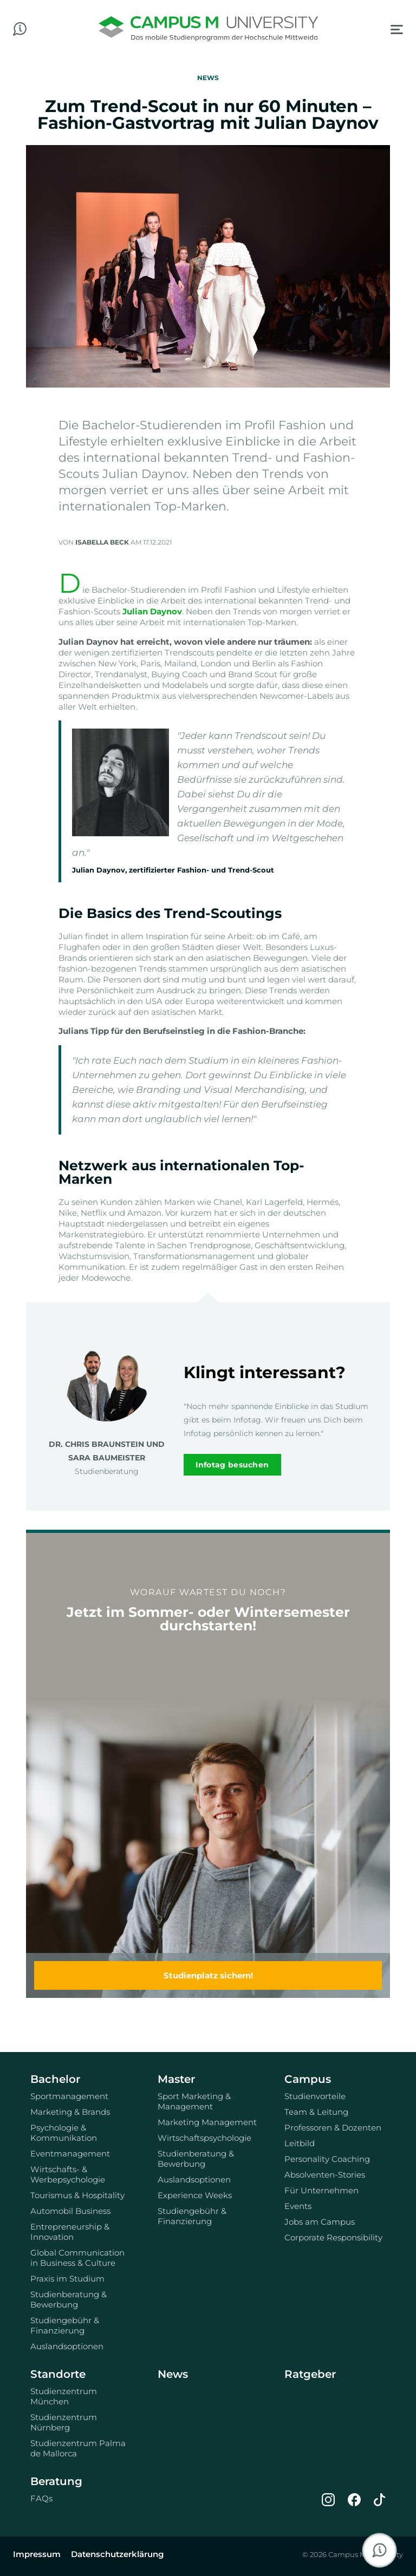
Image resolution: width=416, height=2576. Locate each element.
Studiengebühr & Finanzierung (64, 2325)
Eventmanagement (70, 2153)
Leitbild (299, 2143)
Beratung (56, 2481)
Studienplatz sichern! (208, 1975)
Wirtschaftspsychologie (204, 2138)
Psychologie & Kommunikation (63, 2132)
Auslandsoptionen (66, 2346)
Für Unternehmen (321, 2190)
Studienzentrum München (63, 2396)
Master (176, 2079)
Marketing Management (207, 2122)
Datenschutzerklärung (117, 2554)
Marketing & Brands (70, 2112)
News (173, 2374)
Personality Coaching (327, 2159)
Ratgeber (310, 2374)
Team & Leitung (316, 2112)
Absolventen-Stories (324, 2174)
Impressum (37, 2554)
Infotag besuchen (232, 1465)
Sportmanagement (69, 2096)
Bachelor (55, 2079)
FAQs (41, 2498)
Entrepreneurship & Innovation (69, 2231)
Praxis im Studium (67, 2278)
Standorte (58, 2374)
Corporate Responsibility (333, 2237)
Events (297, 2206)
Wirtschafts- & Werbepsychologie (67, 2174)
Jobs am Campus (319, 2222)
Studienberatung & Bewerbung (68, 2299)
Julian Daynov (152, 611)
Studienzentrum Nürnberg (63, 2422)
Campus (307, 2079)
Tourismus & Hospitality (77, 2195)
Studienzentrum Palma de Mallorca (78, 2448)
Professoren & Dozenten (332, 2127)
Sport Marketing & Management (194, 2101)
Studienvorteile (315, 2096)
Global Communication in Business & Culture (77, 2257)
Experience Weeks (195, 2195)
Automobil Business (70, 2211)
